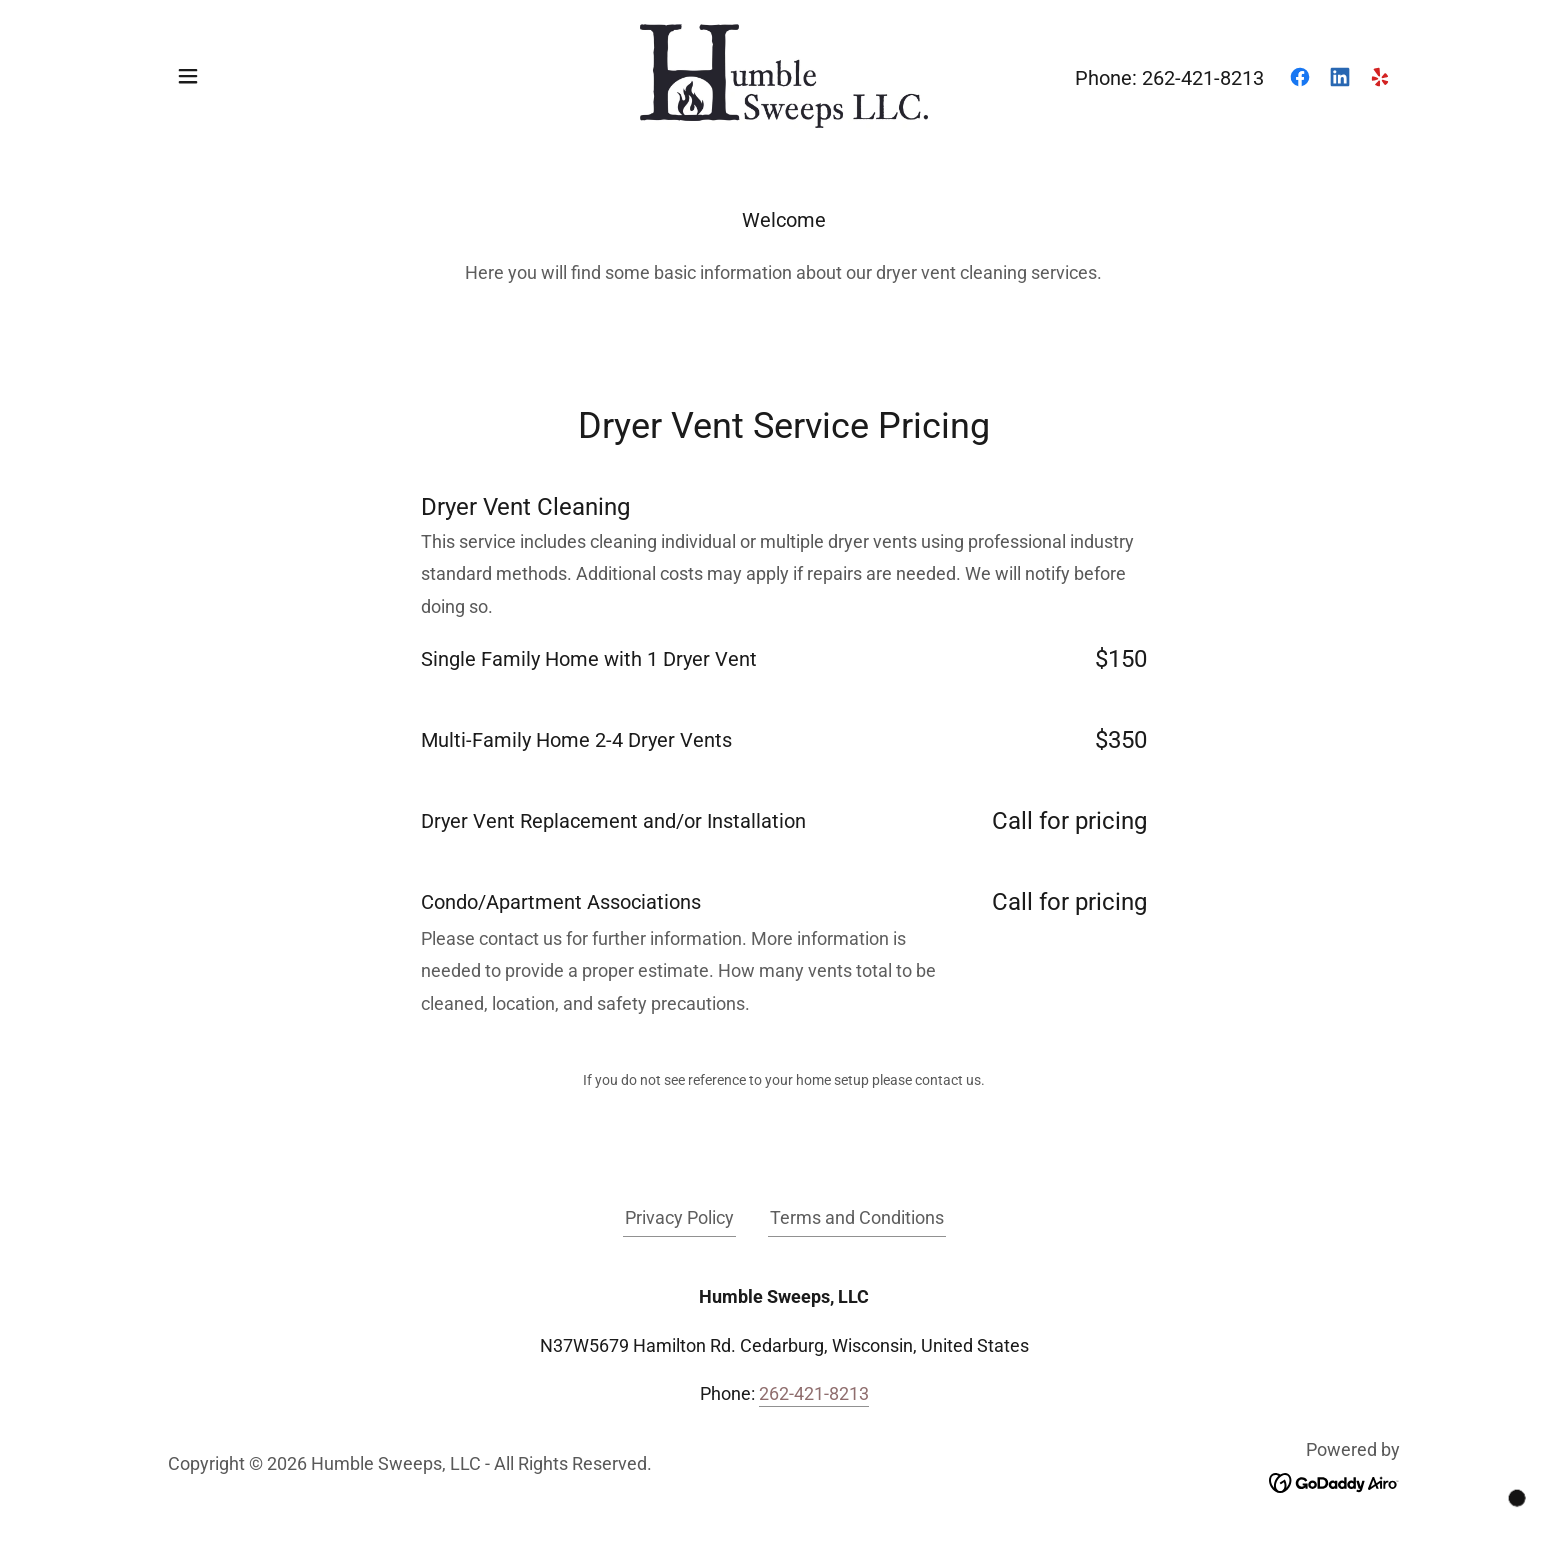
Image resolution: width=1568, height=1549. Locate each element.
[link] (784, 74)
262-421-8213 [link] (1203, 78)
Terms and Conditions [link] (857, 1217)
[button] (188, 76)
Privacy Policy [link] (679, 1217)
